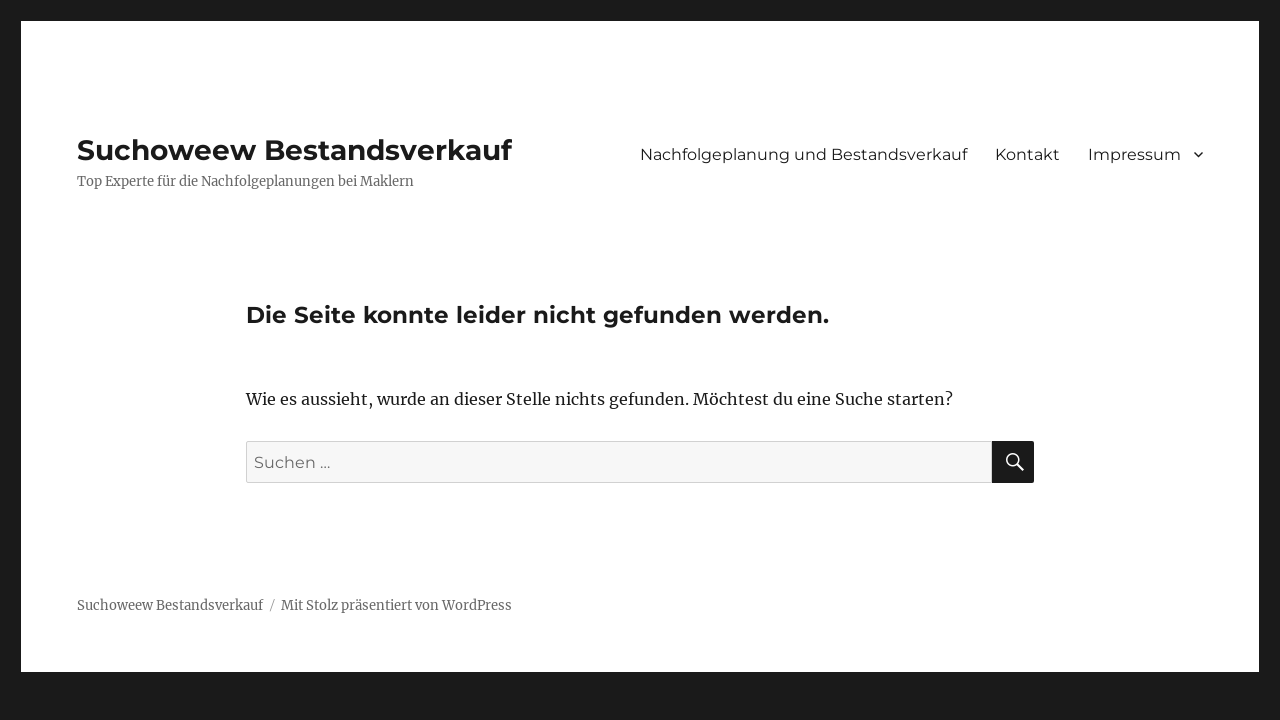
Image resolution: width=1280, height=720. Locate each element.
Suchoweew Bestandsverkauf (294, 150)
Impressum (1134, 154)
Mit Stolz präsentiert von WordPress (396, 605)
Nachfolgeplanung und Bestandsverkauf (803, 154)
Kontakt (1027, 154)
